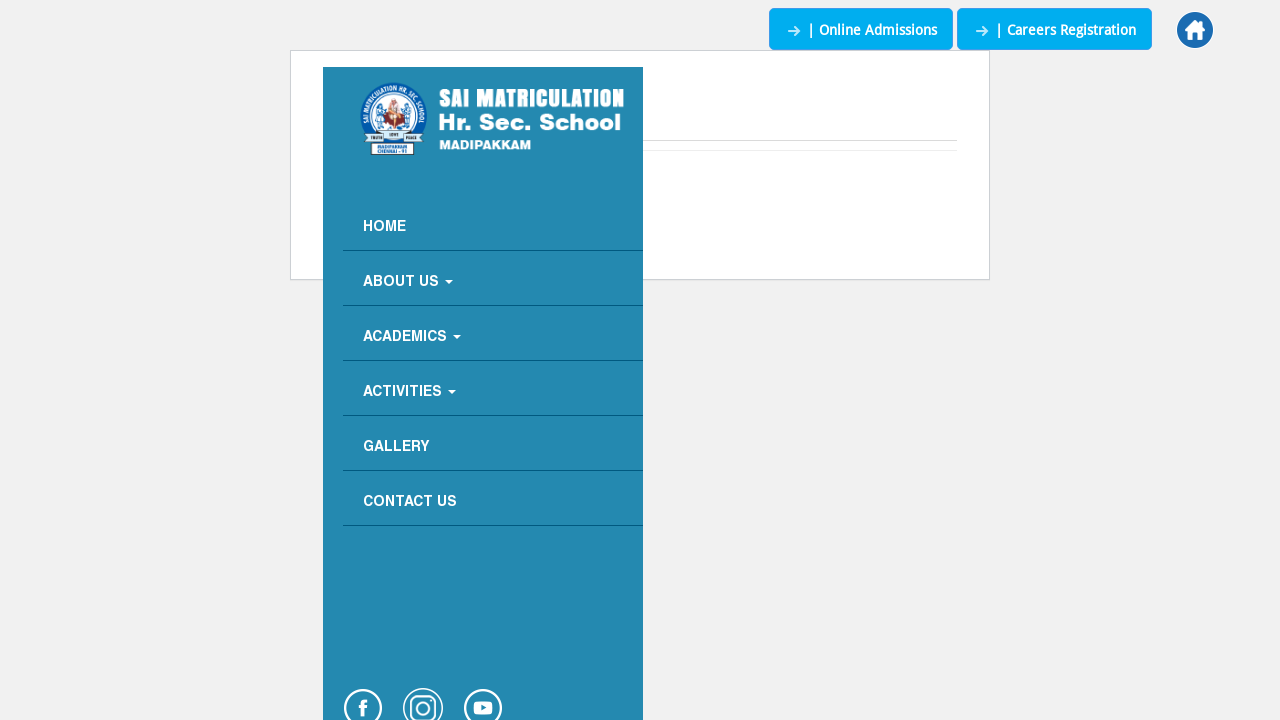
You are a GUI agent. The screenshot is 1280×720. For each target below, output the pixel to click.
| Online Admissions (861, 30)
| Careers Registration (1054, 30)
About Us (408, 282)
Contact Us (410, 502)
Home (384, 227)
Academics (412, 337)
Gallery (396, 447)
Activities (409, 392)
